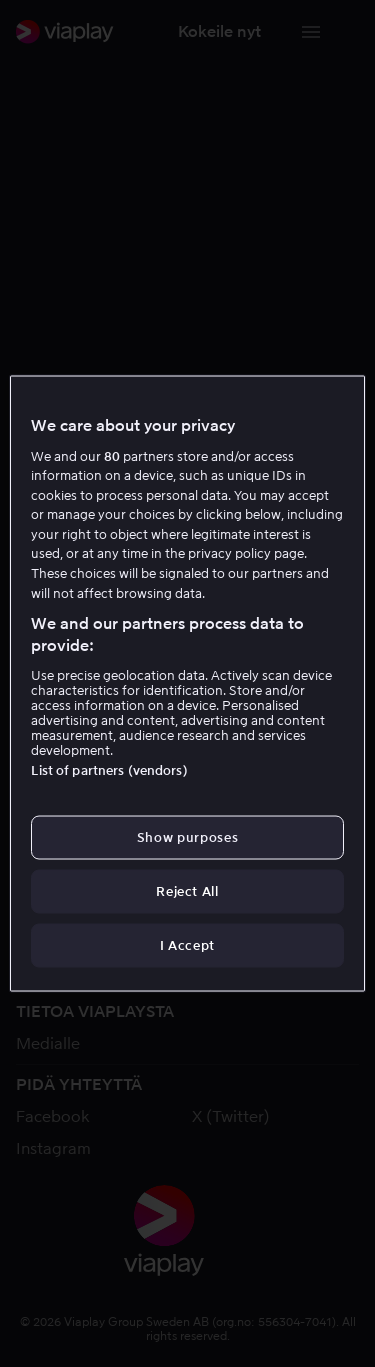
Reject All (187, 891)
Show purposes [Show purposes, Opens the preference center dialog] (187, 836)
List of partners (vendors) (109, 769)
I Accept (187, 945)
